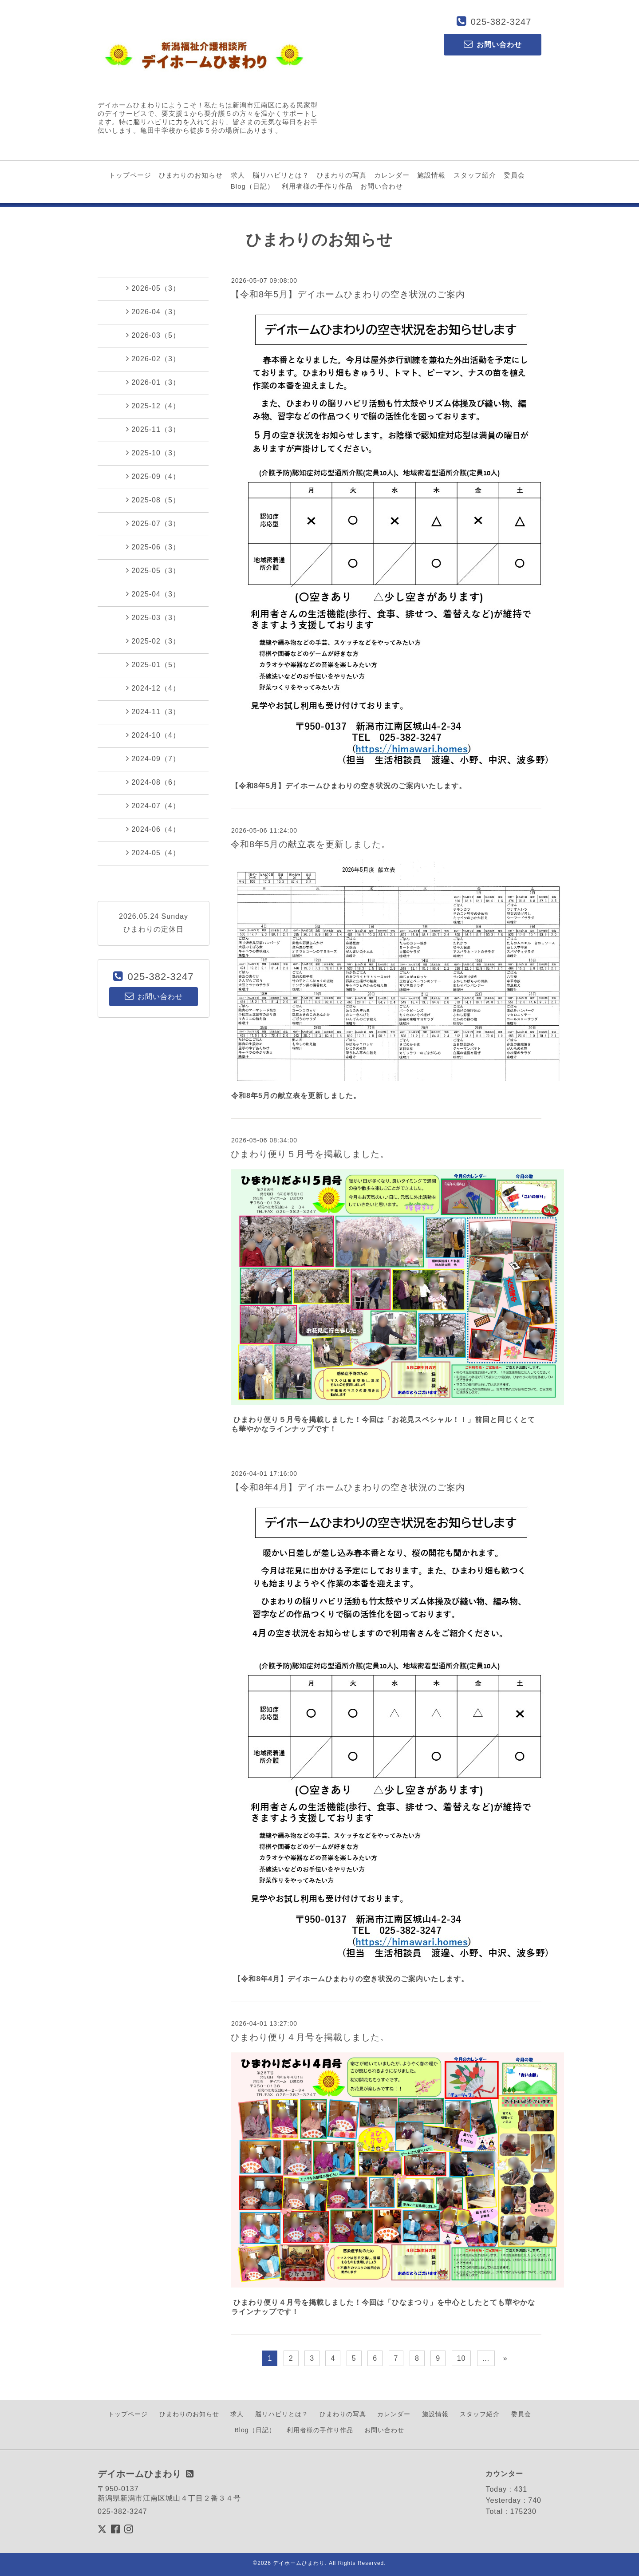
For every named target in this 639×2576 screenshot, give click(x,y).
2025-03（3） (153, 617)
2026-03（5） (153, 335)
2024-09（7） (153, 759)
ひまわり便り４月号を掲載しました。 (310, 2037)
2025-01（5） (153, 664)
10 (461, 2358)
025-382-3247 (501, 22)
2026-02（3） (153, 359)
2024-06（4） (153, 829)
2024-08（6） (153, 782)
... (485, 2358)
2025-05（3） (153, 570)
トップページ (130, 175)
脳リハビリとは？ (280, 175)
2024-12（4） (153, 688)
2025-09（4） (153, 476)
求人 (238, 175)
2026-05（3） (153, 288)
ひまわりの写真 (342, 175)
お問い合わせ (381, 186)
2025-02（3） (153, 641)
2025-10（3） (153, 453)
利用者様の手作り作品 (317, 186)
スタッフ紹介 (475, 175)
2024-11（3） (153, 711)
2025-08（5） (153, 500)
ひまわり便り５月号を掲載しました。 (310, 1154)
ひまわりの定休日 (153, 929)
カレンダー (392, 175)
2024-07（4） (153, 806)
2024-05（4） (153, 853)
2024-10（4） (153, 735)
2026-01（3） (153, 382)
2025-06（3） (153, 547)
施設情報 (431, 175)
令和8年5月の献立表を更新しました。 (310, 844)
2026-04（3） (153, 312)
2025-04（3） (153, 594)
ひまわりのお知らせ (191, 175)
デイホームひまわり (299, 2563)
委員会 (514, 175)
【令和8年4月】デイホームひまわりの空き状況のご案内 (348, 1487)
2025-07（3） (153, 523)
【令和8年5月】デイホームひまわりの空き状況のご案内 (348, 294)
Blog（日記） (252, 186)
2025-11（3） (153, 429)
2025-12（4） (153, 406)
